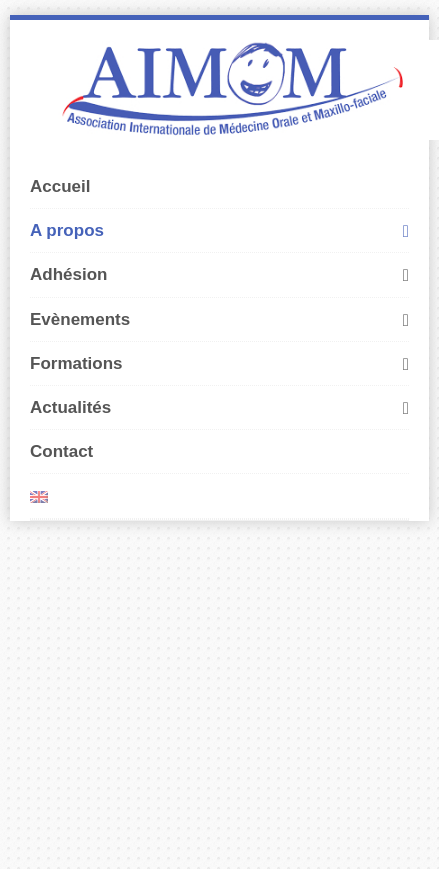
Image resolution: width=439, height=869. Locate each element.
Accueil (60, 186)
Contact (61, 451)
